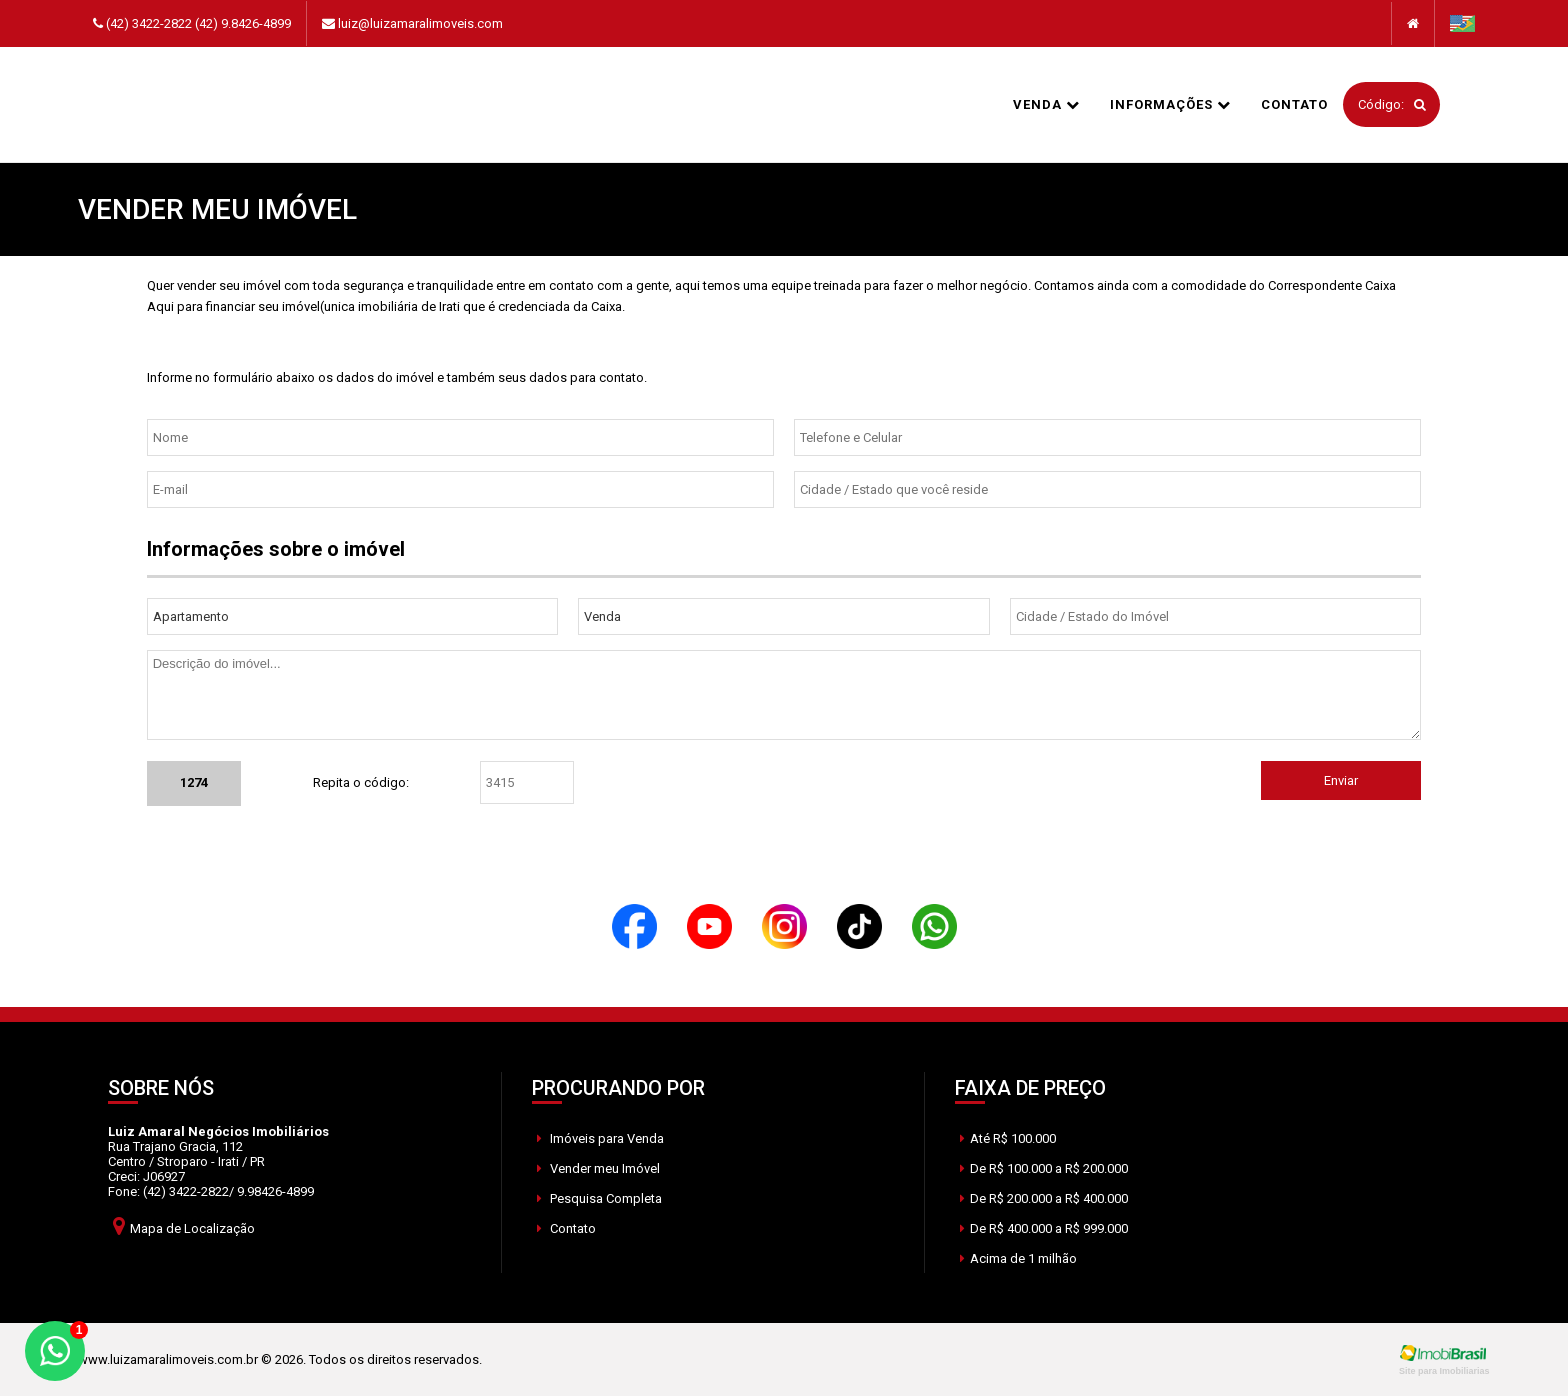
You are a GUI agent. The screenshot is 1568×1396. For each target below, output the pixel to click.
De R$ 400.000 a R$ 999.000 (1044, 1228)
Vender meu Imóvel (598, 1168)
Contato (1294, 104)
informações (1170, 104)
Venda (1046, 104)
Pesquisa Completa (599, 1198)
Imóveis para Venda (600, 1138)
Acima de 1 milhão (1018, 1258)
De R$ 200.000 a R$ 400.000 (1044, 1198)
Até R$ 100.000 (1008, 1138)
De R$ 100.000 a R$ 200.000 (1044, 1168)
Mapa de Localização (184, 1225)
